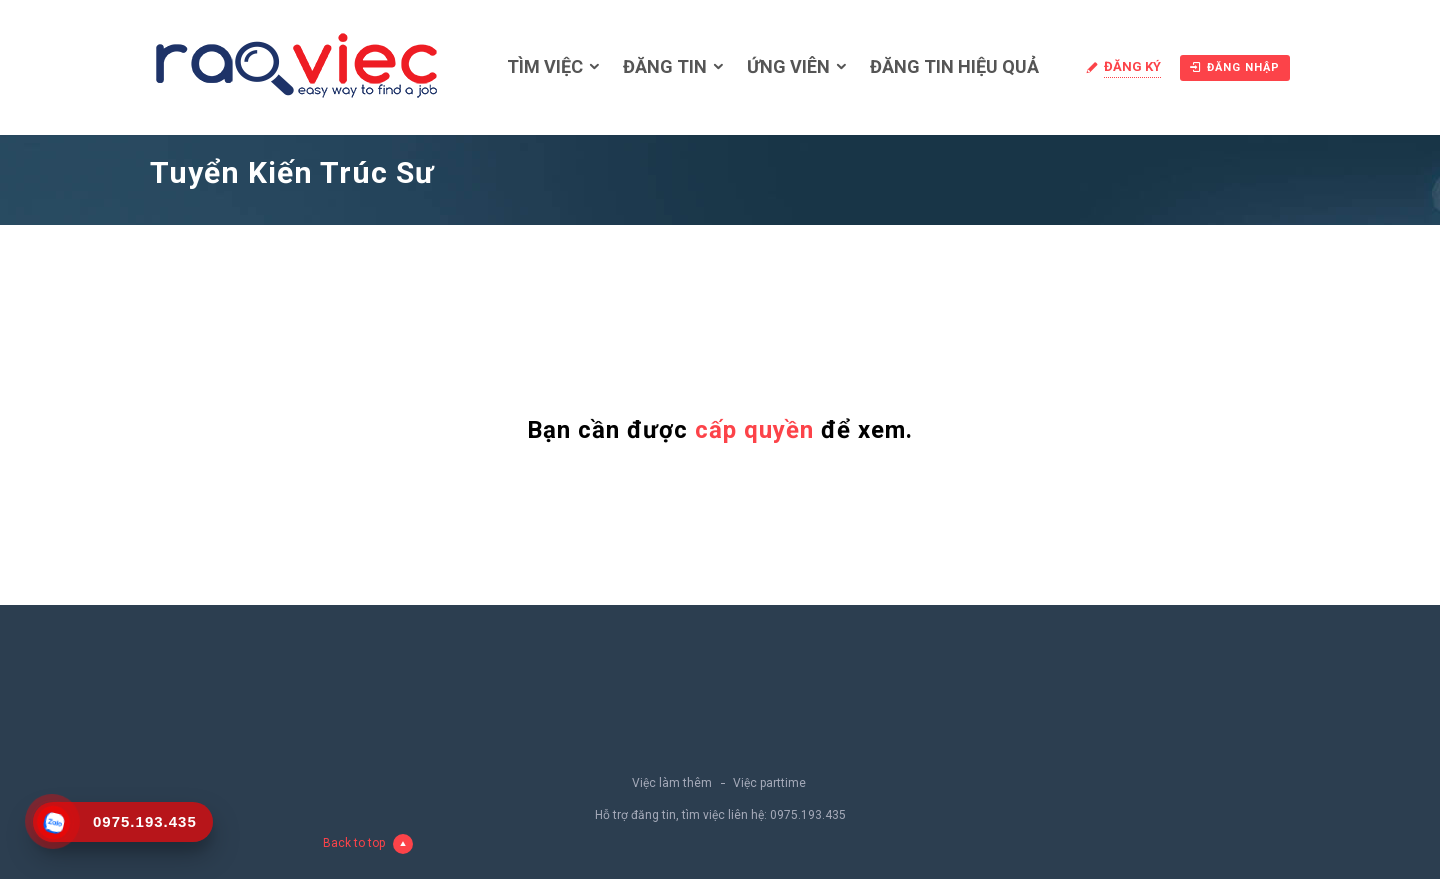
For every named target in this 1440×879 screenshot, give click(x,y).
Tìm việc (545, 66)
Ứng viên (788, 66)
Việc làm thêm (672, 783)
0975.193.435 (808, 815)
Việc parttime (769, 783)
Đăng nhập (1235, 67)
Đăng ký (1132, 66)
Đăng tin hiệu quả (954, 66)
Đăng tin (665, 66)
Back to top (368, 844)
